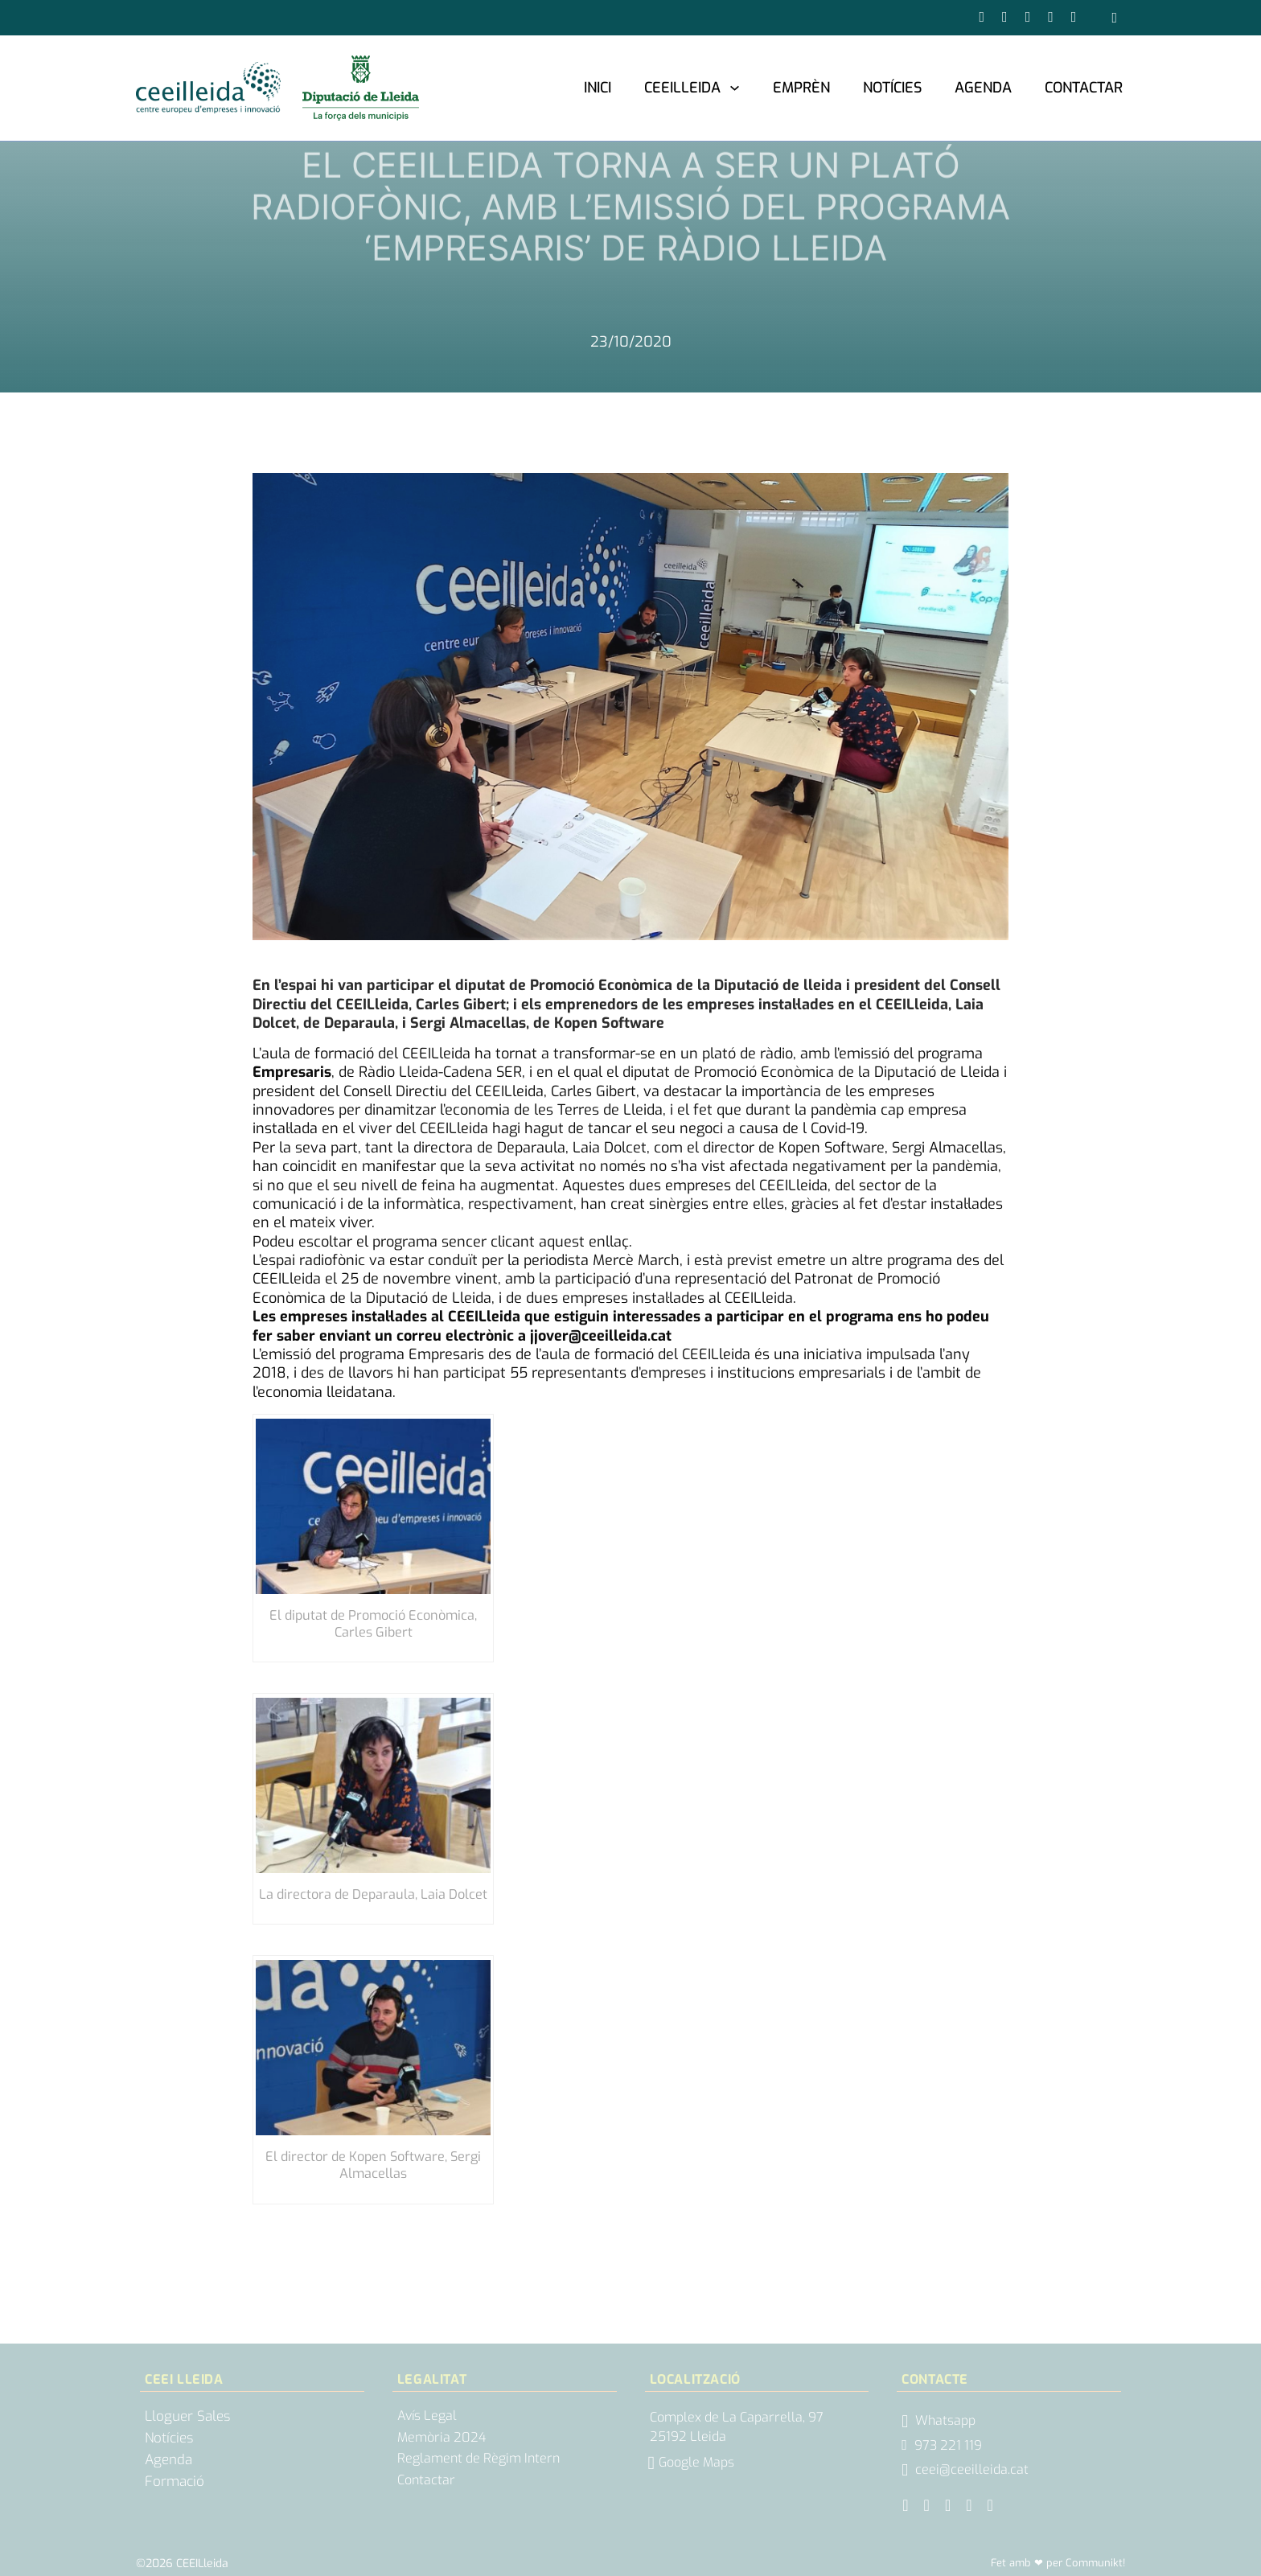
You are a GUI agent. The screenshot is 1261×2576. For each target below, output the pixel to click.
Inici (597, 87)
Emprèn (801, 87)
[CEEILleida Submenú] (734, 87)
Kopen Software (831, 1147)
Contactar (1084, 87)
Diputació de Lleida (937, 1072)
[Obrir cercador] (1114, 17)
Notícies (892, 87)
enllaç (609, 1241)
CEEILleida (682, 87)
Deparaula (531, 1147)
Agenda (983, 87)
